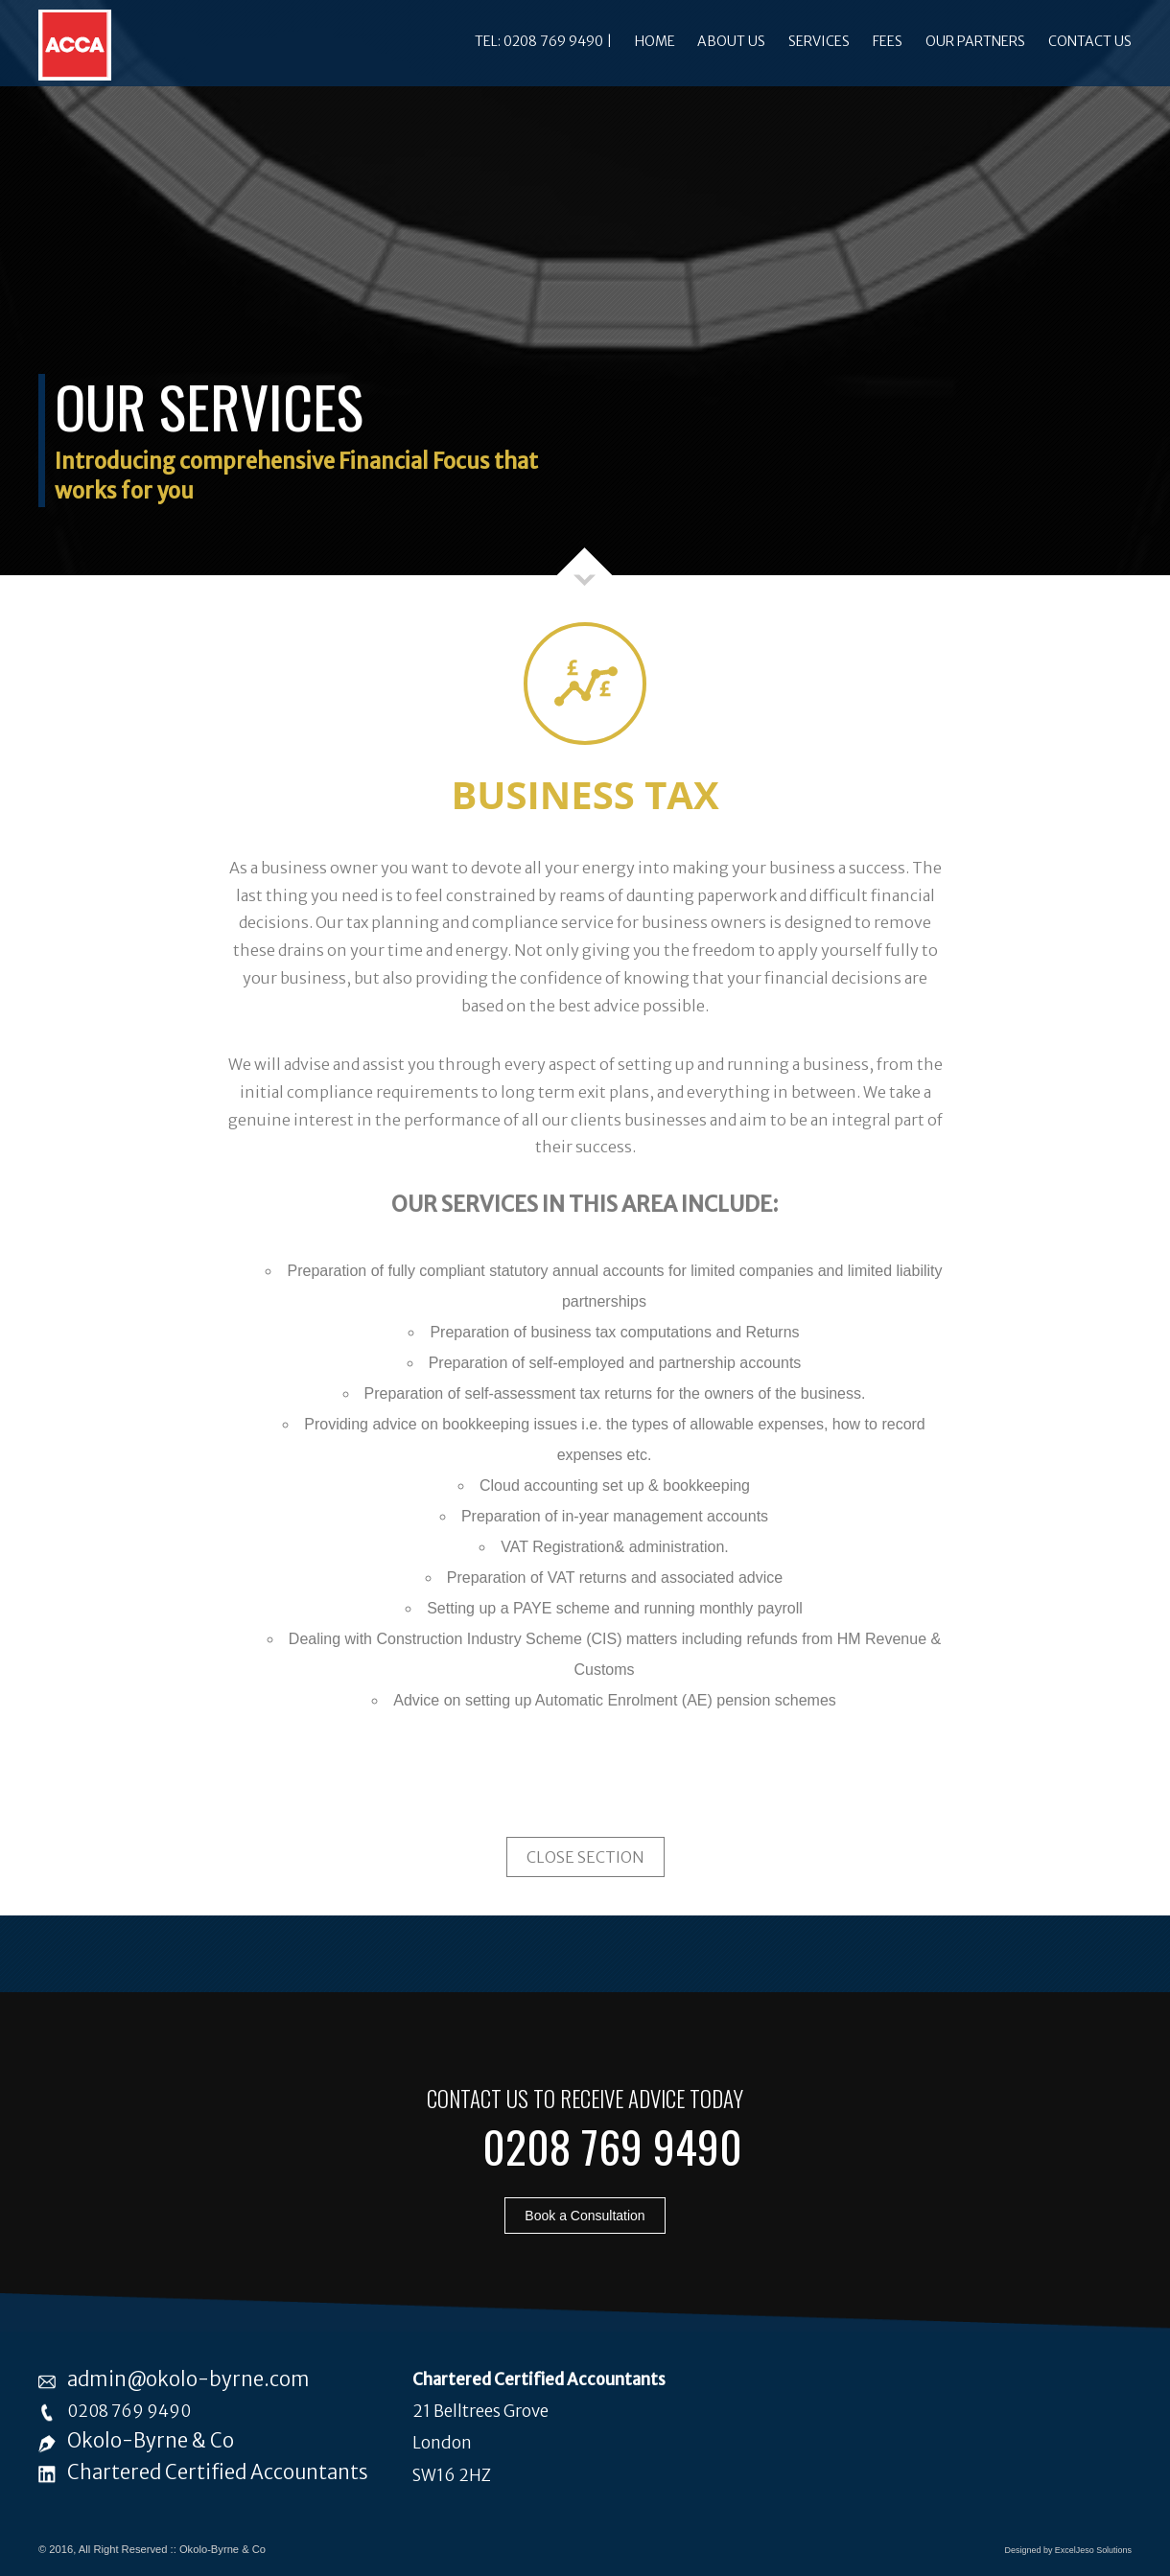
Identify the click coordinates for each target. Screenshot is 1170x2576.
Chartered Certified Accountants (217, 2472)
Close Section (585, 1857)
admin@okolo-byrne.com (188, 2379)
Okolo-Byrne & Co (150, 2440)
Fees (887, 41)
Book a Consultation (584, 2215)
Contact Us (1090, 41)
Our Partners (975, 41)
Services (819, 41)
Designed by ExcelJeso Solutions (1068, 2550)
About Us (731, 41)
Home (655, 41)
